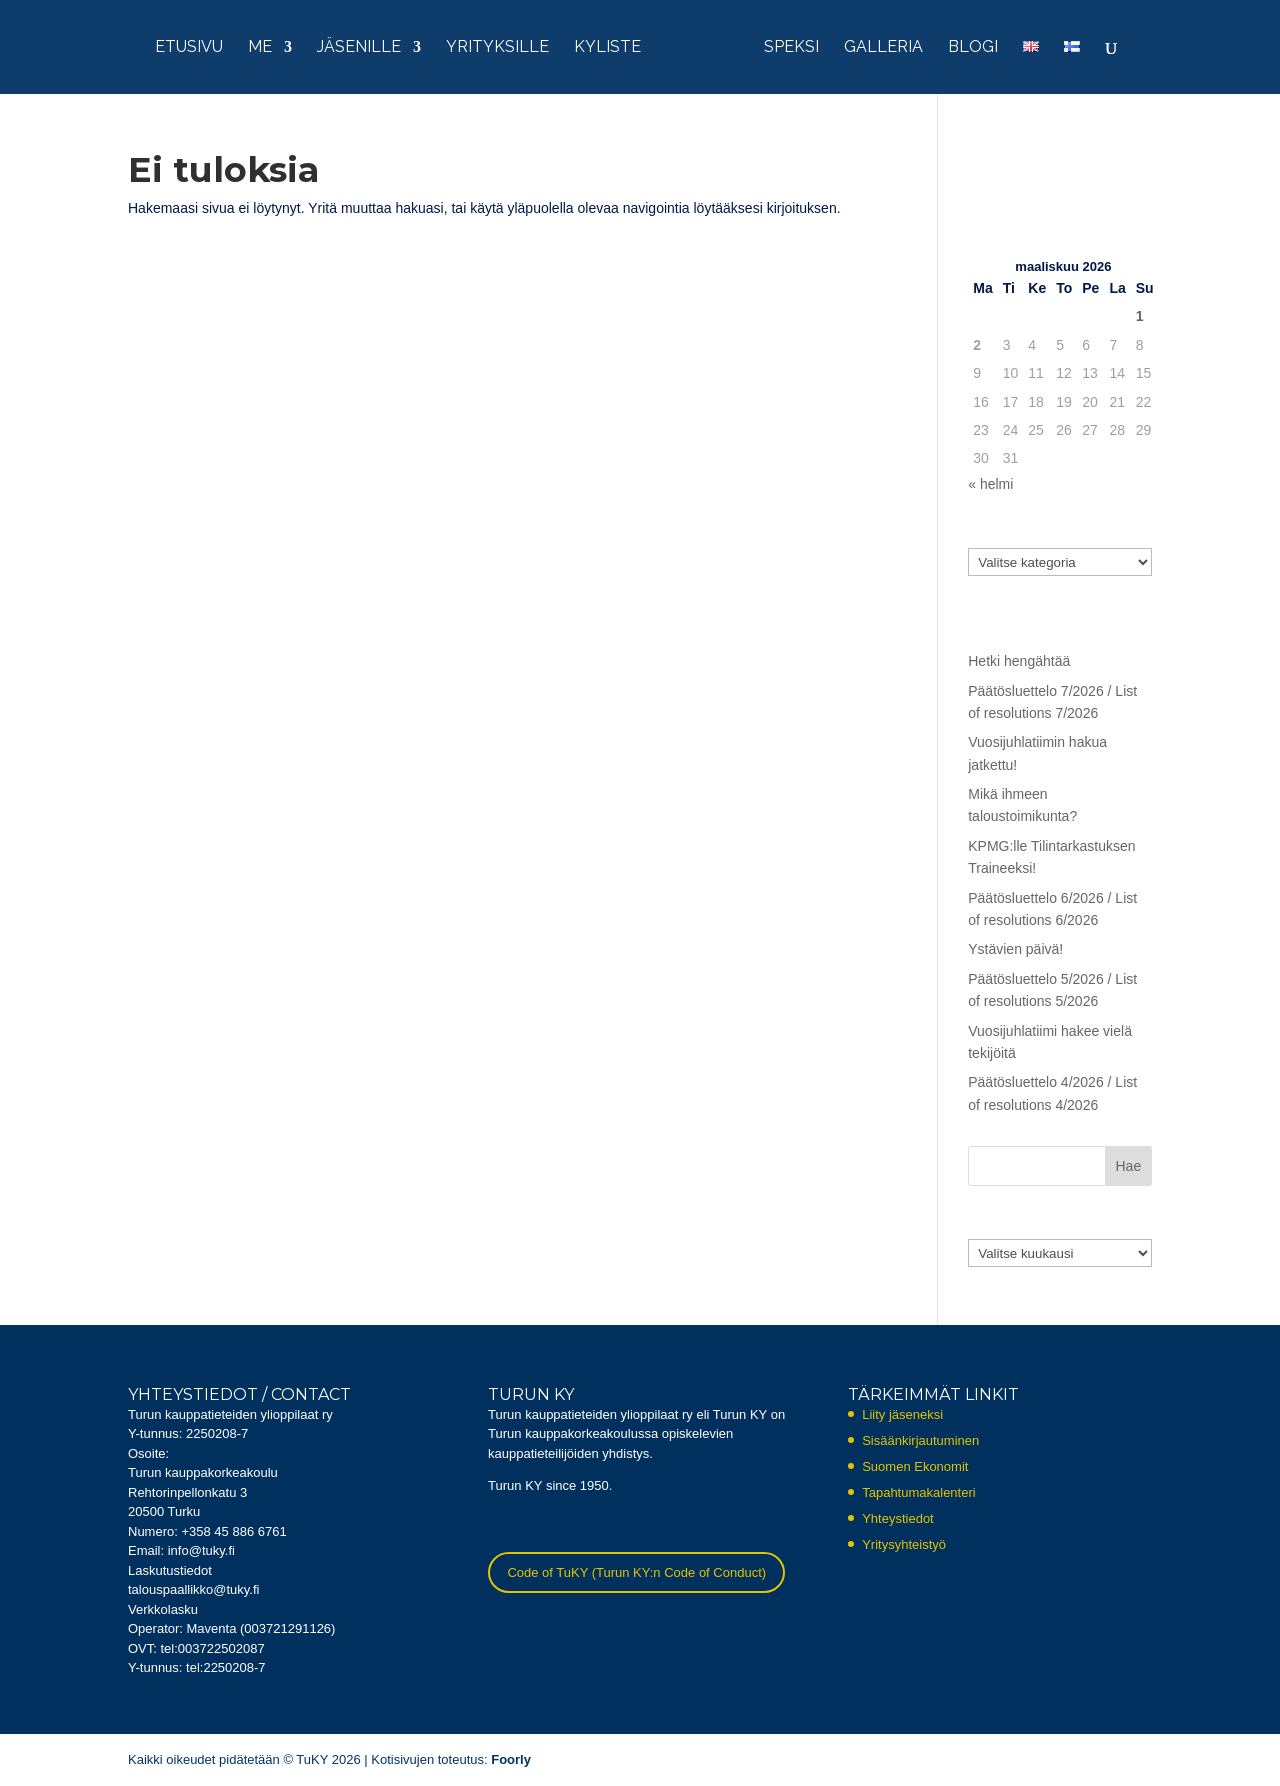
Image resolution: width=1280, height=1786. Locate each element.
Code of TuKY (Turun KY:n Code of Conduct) (636, 1572)
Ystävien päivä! (1015, 949)
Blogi (973, 48)
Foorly (511, 1759)
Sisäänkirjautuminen (920, 1440)
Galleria (883, 48)
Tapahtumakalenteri (918, 1492)
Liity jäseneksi (902, 1414)
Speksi (791, 48)
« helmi (990, 484)
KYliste (607, 48)
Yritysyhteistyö (904, 1544)
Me (260, 48)
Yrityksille (497, 48)
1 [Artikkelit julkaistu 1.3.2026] (1140, 316)
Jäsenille (359, 48)
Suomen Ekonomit (915, 1466)
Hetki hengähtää (1019, 661)
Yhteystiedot (898, 1518)
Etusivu (189, 48)
